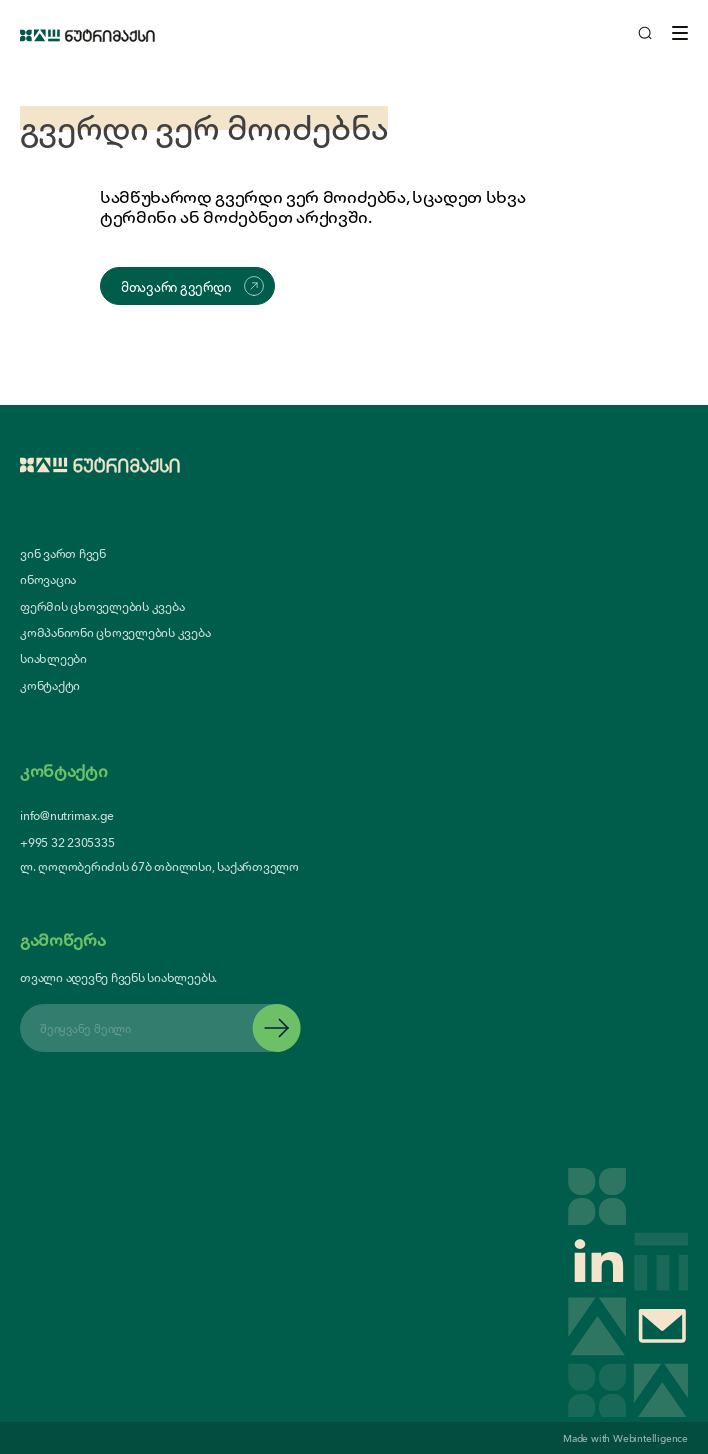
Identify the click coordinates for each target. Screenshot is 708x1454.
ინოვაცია (48, 579)
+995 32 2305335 (67, 841)
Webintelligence (650, 1437)
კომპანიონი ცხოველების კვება (115, 632)
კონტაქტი (50, 685)
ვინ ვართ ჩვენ (63, 553)
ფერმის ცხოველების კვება (102, 606)
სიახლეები (53, 658)
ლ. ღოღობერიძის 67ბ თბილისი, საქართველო (159, 865)
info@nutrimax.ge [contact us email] (67, 814)
